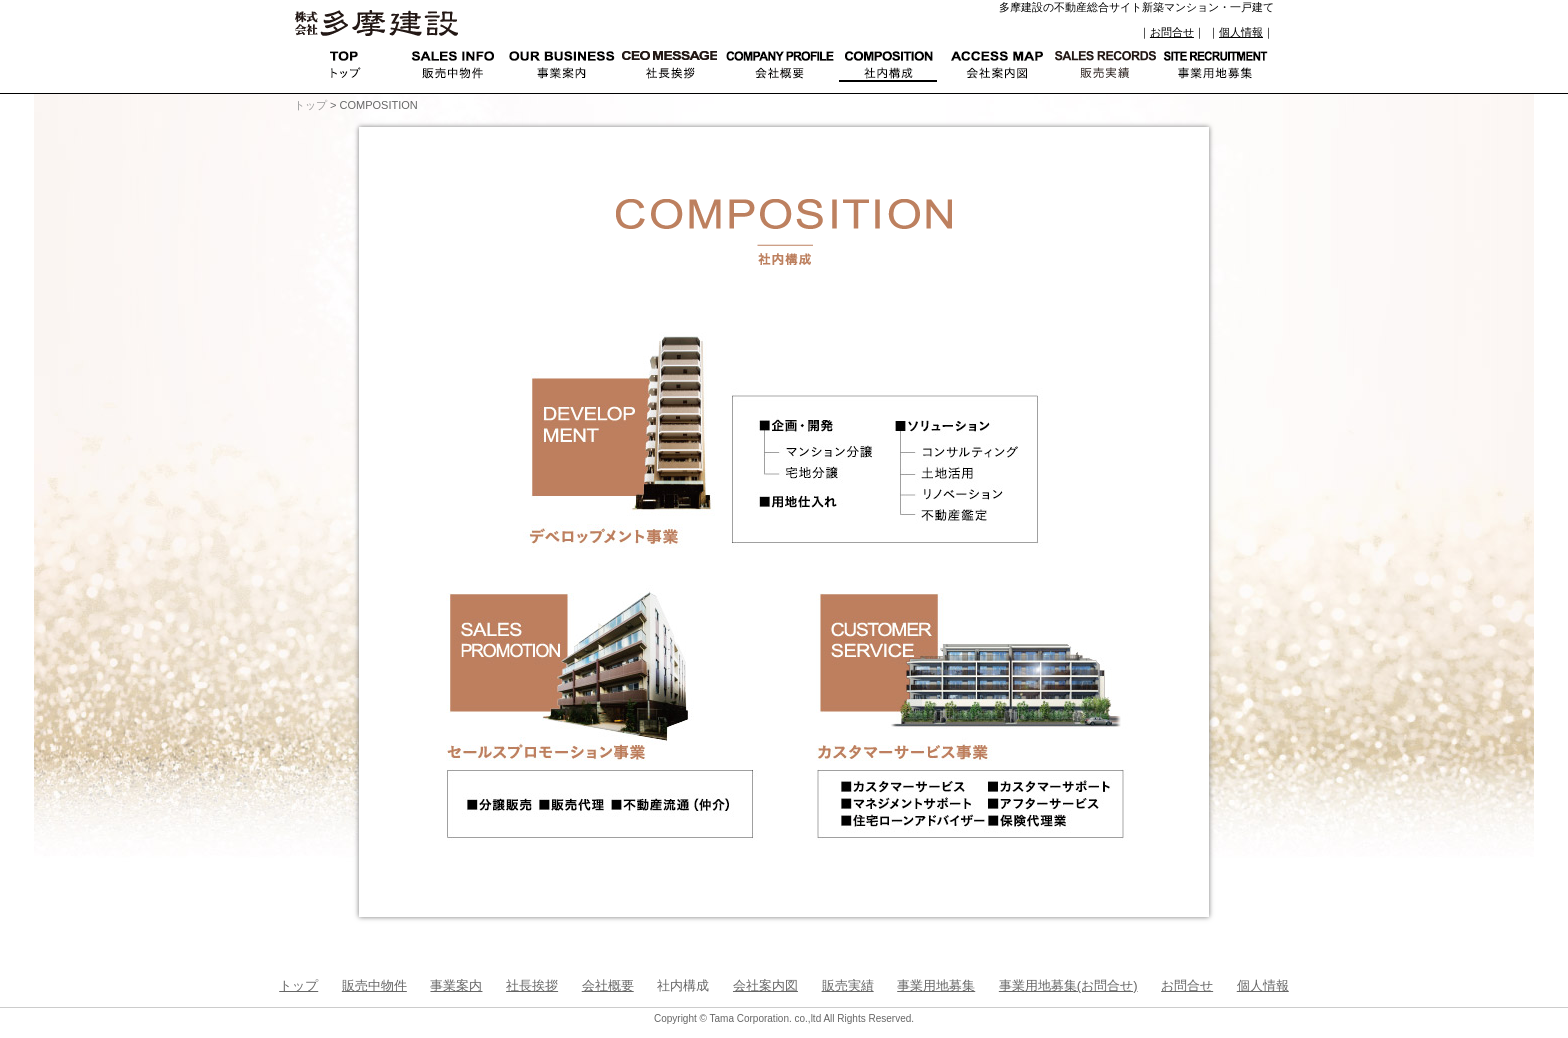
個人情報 (1241, 32)
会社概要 (608, 985)
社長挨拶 (532, 985)
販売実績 (848, 985)
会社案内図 (765, 985)
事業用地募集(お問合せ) (1068, 985)
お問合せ (1172, 32)
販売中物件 (374, 985)
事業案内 (456, 985)
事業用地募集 (936, 985)
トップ (310, 105)
